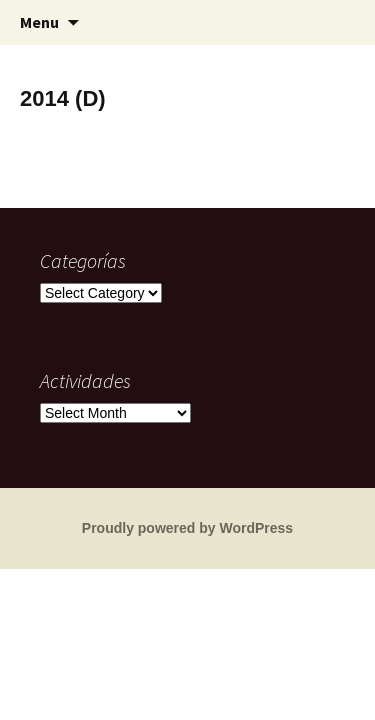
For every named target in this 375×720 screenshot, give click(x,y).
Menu (39, 22)
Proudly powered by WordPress (187, 528)
